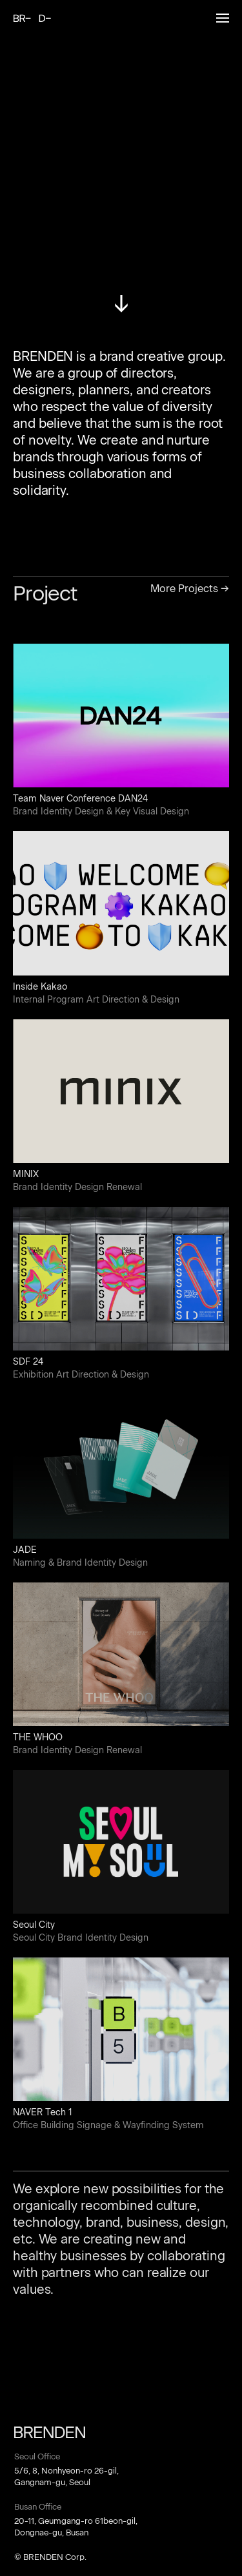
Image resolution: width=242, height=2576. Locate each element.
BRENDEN (32, 18)
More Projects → (189, 588)
